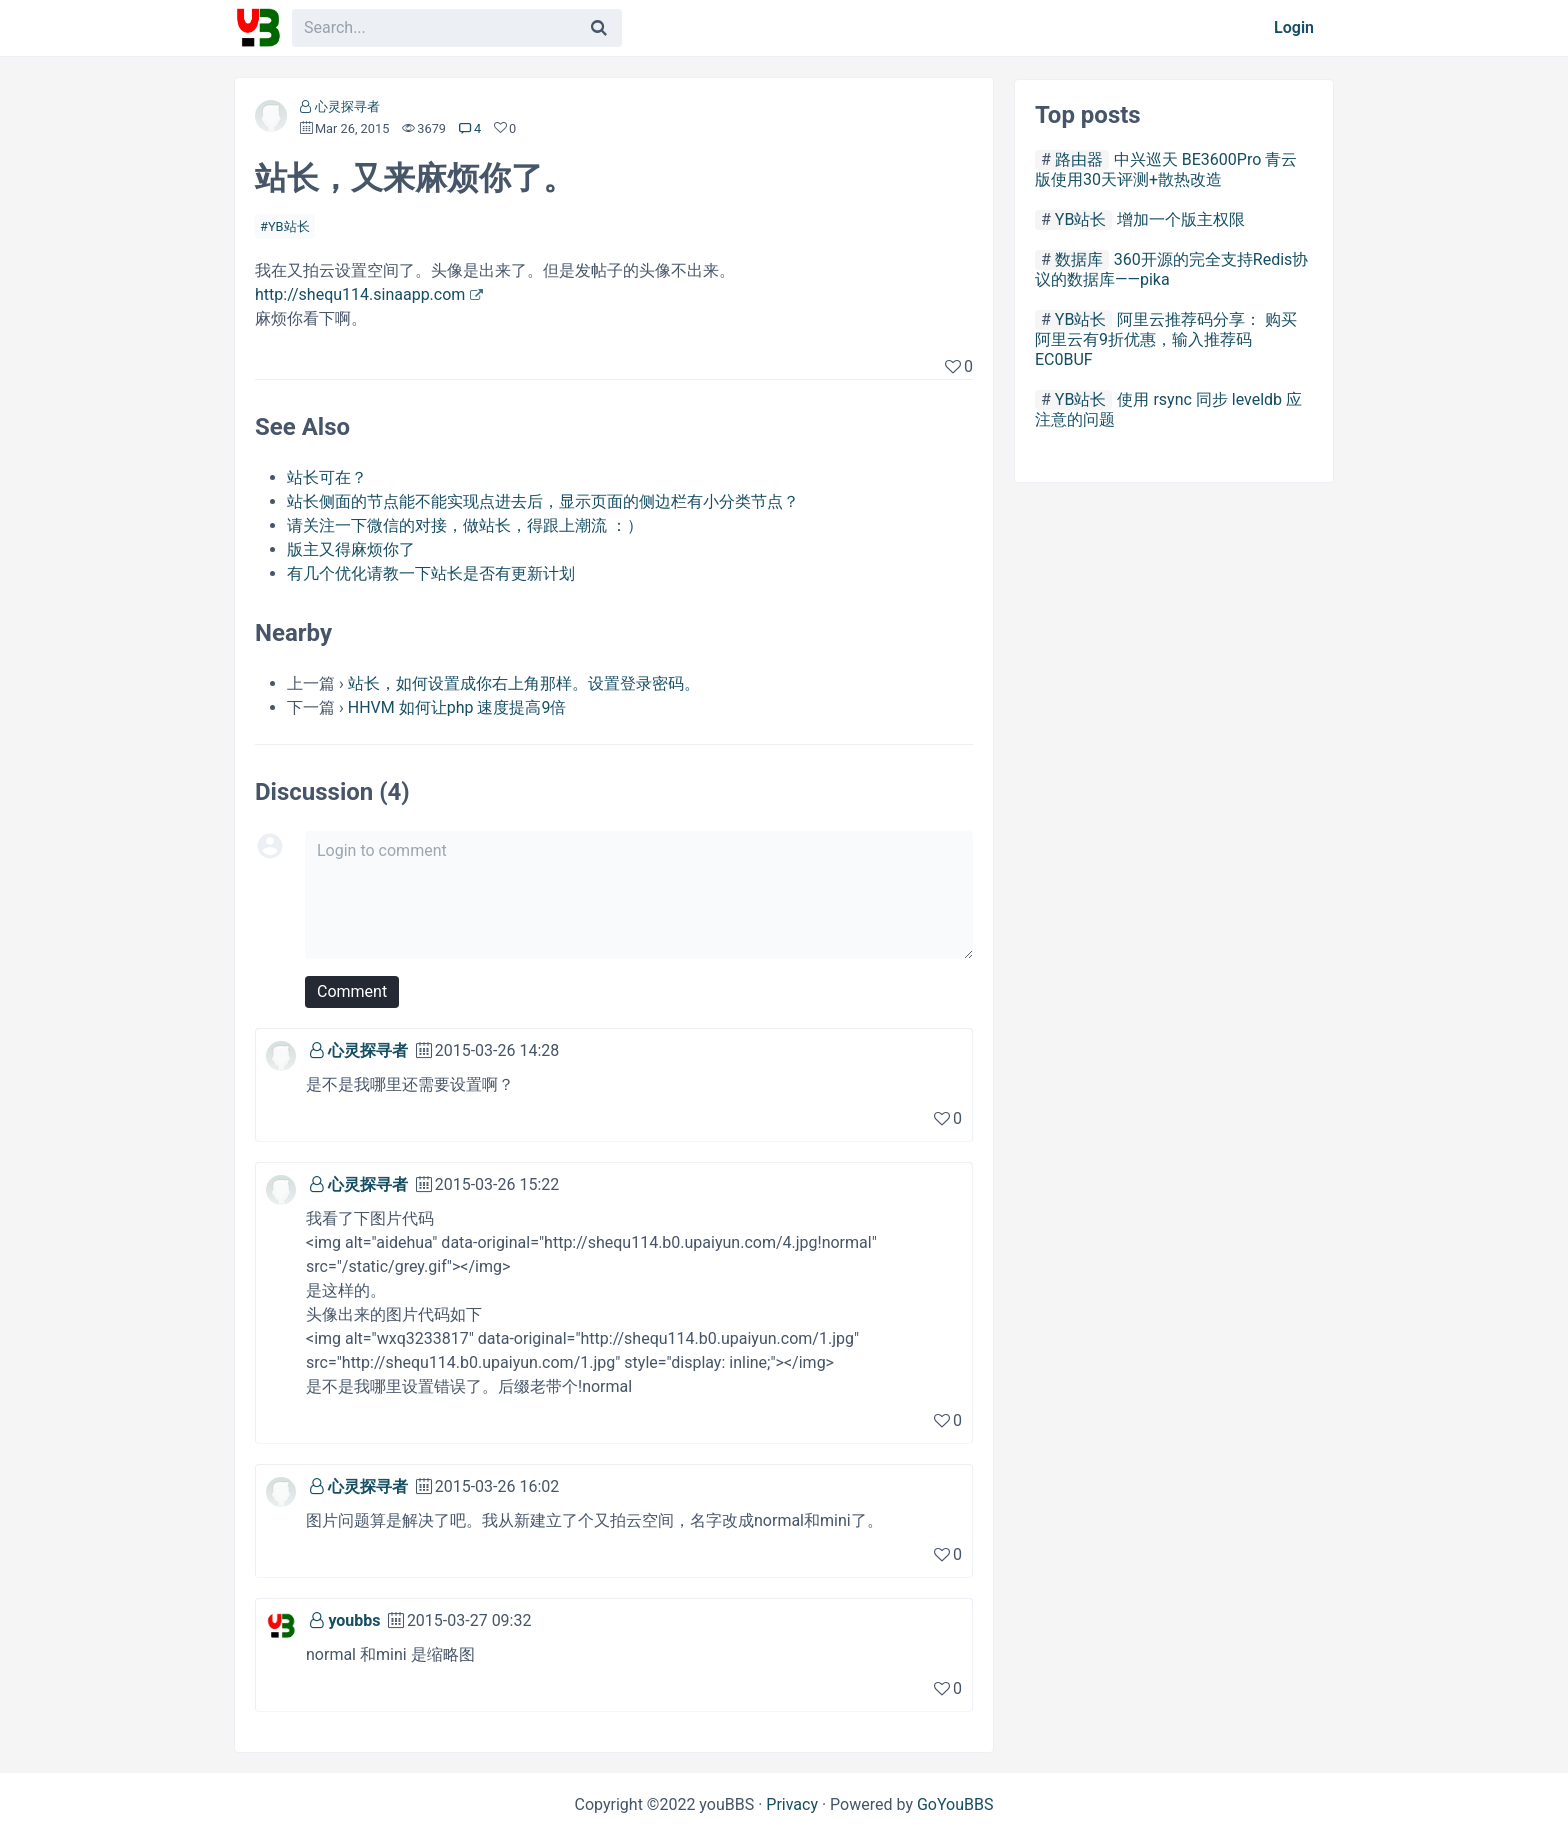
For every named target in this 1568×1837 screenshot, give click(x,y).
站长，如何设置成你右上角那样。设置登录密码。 (524, 683)
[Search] (599, 28)
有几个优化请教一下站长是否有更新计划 (431, 573)
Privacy (792, 1804)
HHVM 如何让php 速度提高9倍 (457, 707)
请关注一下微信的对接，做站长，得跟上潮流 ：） (465, 525)
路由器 (1079, 159)
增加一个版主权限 (1181, 219)
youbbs (354, 1620)
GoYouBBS (955, 1804)
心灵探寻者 (347, 106)
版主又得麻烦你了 (351, 549)
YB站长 (289, 226)
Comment (352, 991)
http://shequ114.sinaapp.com (360, 294)
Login (1294, 27)
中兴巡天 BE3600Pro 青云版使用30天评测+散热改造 (1166, 169)
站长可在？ (327, 477)
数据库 (1079, 259)
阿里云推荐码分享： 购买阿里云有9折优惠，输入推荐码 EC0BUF (1166, 339)
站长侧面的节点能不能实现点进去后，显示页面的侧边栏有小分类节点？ (543, 501)
